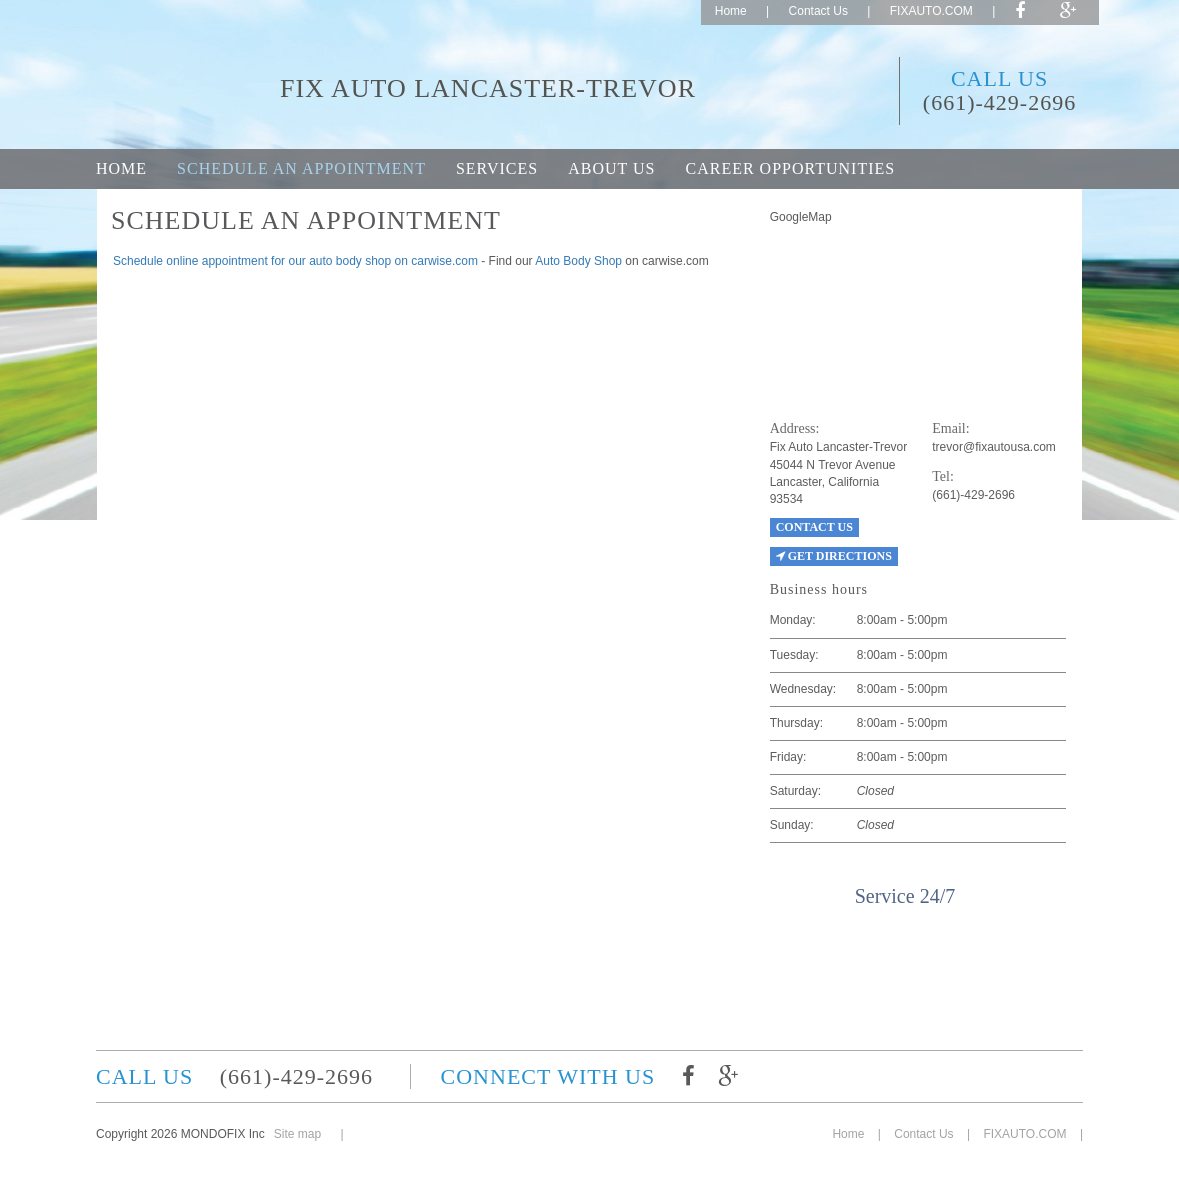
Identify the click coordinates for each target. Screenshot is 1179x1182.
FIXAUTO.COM (931, 11)
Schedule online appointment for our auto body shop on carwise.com (295, 261)
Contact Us (818, 11)
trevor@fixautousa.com (994, 447)
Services (497, 168)
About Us (611, 168)
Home (731, 11)
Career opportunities (790, 168)
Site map (297, 1134)
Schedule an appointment (301, 168)
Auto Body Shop (578, 261)
